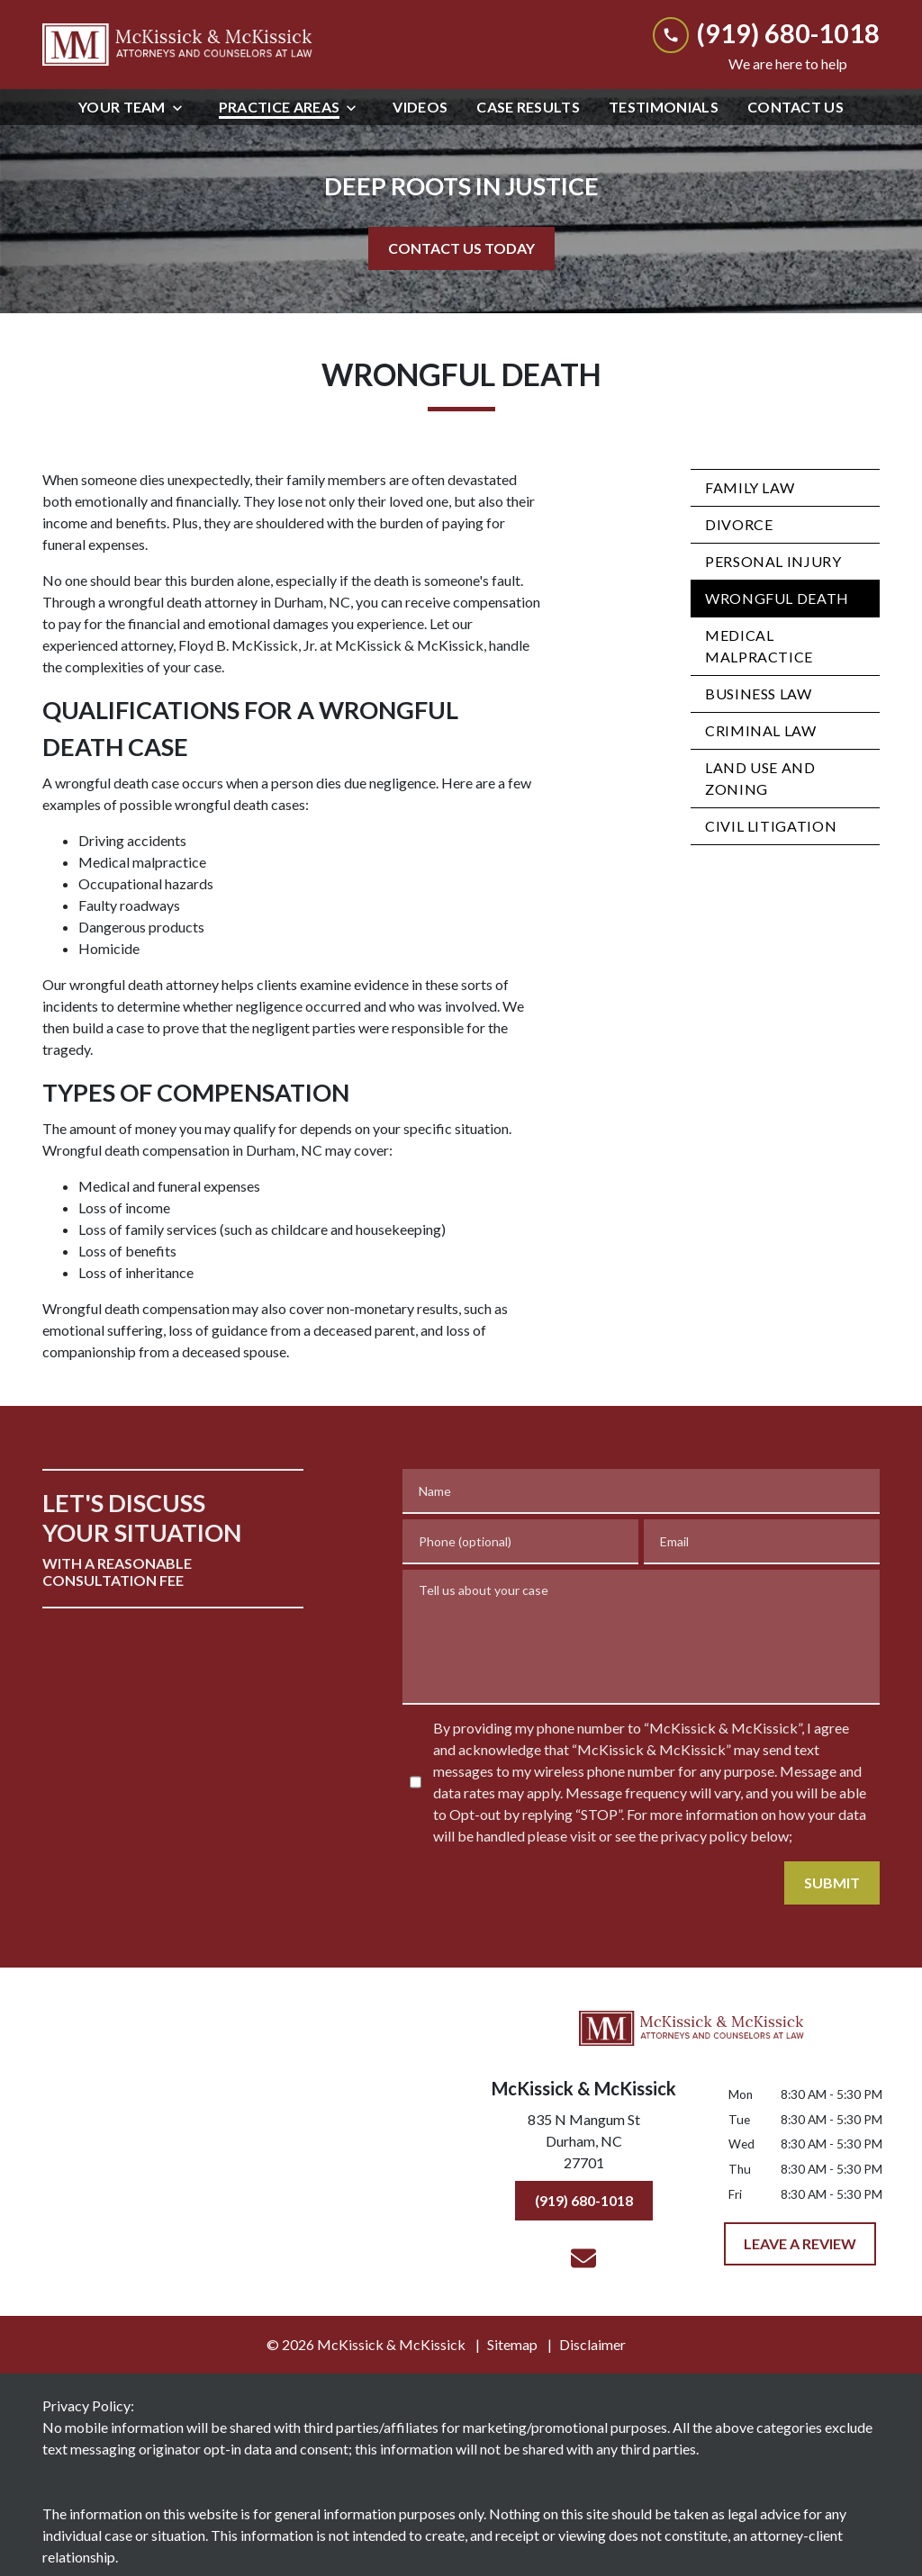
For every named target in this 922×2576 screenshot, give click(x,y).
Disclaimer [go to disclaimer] (592, 2344)
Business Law (758, 693)
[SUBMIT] (832, 1883)
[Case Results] (528, 107)
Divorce (739, 524)
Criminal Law (761, 730)
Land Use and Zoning (760, 778)
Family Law (749, 487)
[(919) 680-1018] (584, 2200)
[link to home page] (177, 44)
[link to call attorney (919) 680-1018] (766, 33)
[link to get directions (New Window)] (583, 2145)
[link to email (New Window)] (583, 2258)
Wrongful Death (777, 598)
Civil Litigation (770, 825)
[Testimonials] (663, 107)
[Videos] (420, 107)
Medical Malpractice (759, 645)
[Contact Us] (795, 107)
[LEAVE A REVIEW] (800, 2243)
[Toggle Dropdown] (182, 107)
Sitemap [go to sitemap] (512, 2344)
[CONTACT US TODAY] (461, 248)
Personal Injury (773, 561)
